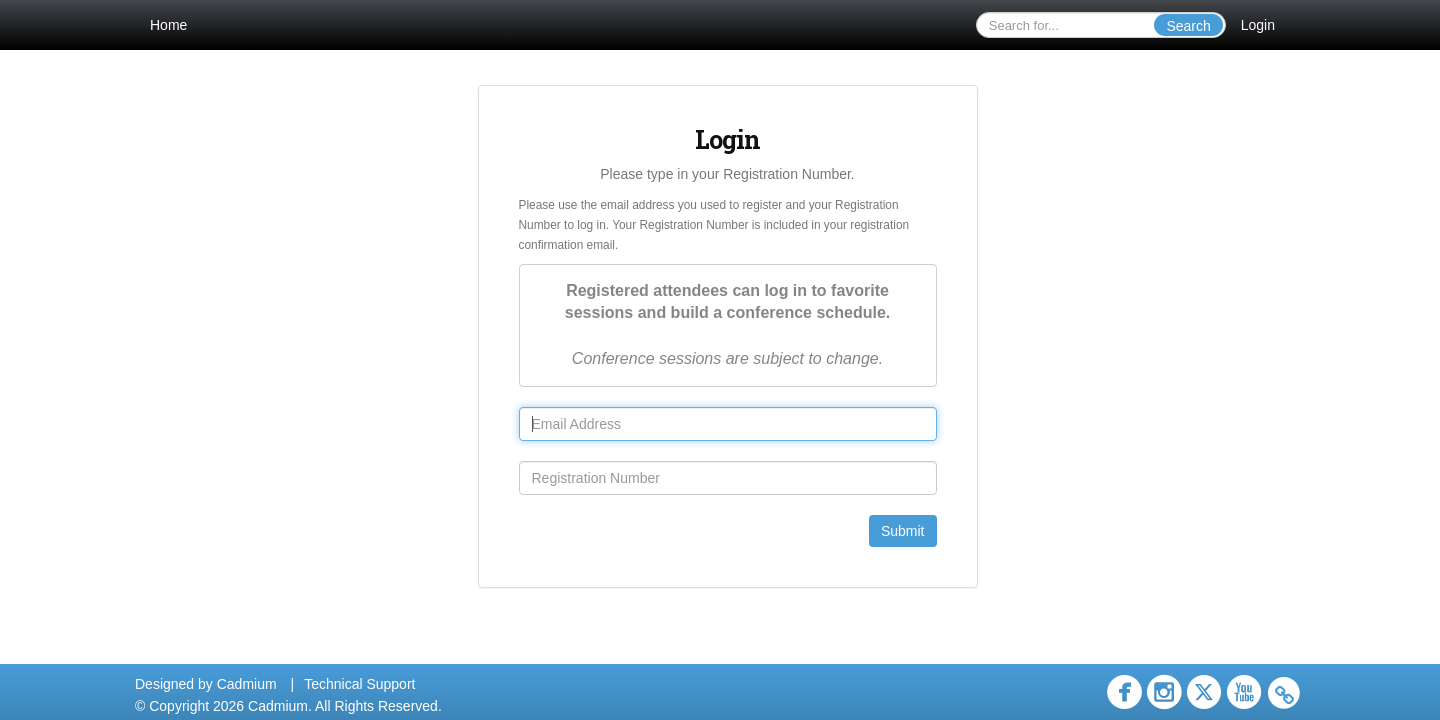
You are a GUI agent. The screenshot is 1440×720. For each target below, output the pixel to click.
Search (1188, 26)
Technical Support (359, 684)
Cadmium (247, 684)
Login (1258, 25)
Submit (903, 531)
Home (168, 25)
